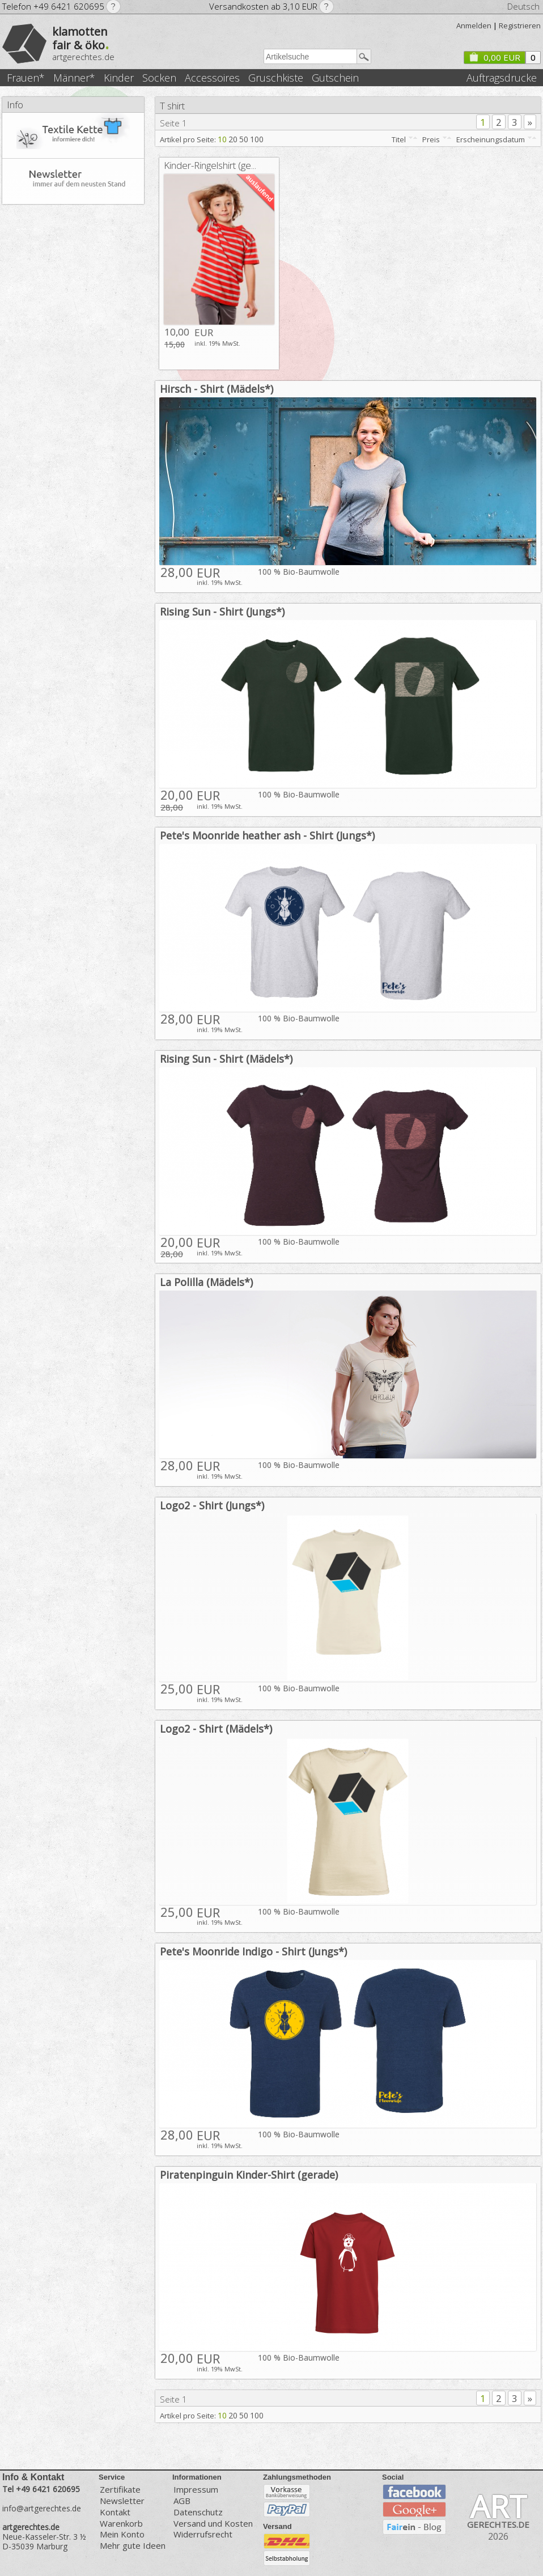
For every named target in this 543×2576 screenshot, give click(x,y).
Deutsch (523, 6)
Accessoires (212, 78)
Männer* (74, 78)
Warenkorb (121, 2523)
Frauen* (26, 78)
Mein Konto (122, 2534)
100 (257, 139)
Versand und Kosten (213, 2523)
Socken (159, 78)
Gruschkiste (275, 78)
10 (222, 139)
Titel (399, 139)
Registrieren (520, 25)
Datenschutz (198, 2512)
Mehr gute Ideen (133, 2545)
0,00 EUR (494, 57)
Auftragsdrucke (501, 78)
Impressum (195, 2489)
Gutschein (335, 78)
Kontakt (115, 2512)
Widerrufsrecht (202, 2534)
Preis (431, 139)
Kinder (119, 78)
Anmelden (473, 25)
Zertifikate (120, 2489)
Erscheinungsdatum (490, 139)
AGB (181, 2501)
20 (232, 139)
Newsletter (122, 2501)
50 (243, 139)
